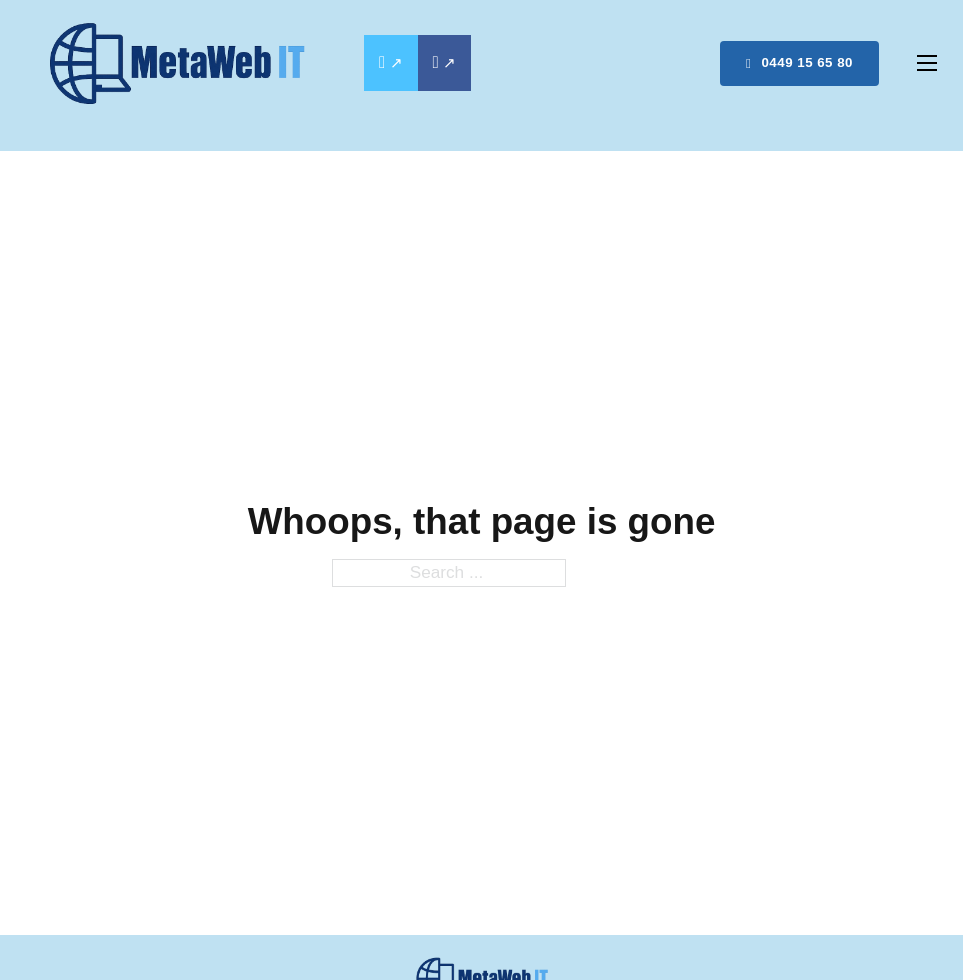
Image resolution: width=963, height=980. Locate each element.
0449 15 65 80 (799, 62)
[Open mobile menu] (927, 63)
